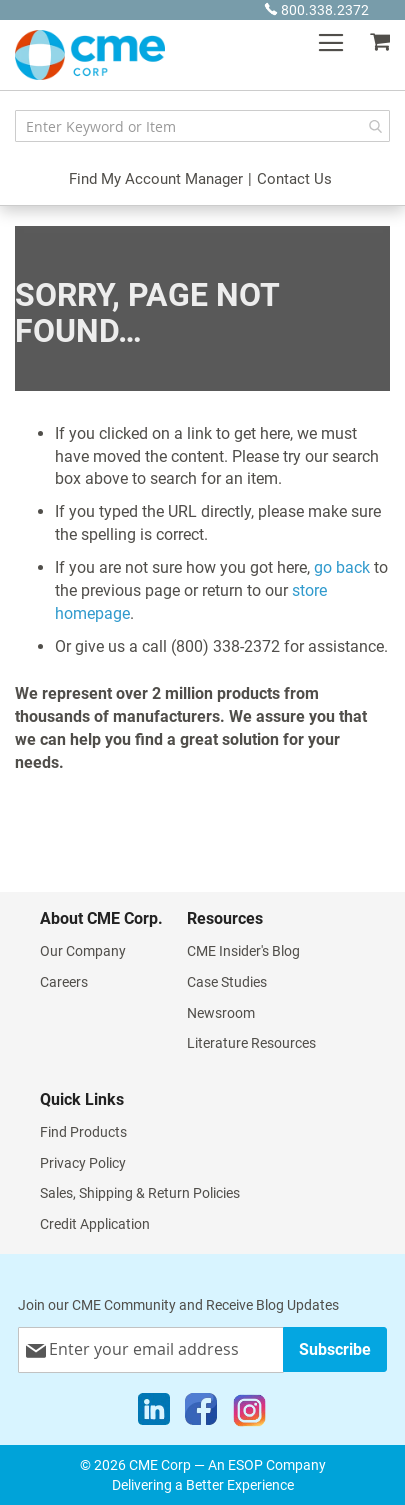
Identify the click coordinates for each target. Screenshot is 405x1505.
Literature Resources (251, 1043)
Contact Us (294, 179)
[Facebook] (201, 1414)
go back (342, 567)
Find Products (83, 1132)
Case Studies (227, 982)
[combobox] (202, 126)
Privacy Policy (83, 1163)
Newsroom (221, 1013)
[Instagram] (249, 1414)
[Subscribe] (335, 1349)
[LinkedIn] (154, 1414)
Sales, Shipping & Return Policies (140, 1193)
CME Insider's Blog (243, 951)
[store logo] (90, 55)
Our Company (83, 951)
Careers (64, 982)
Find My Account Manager (156, 179)
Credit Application (95, 1224)
